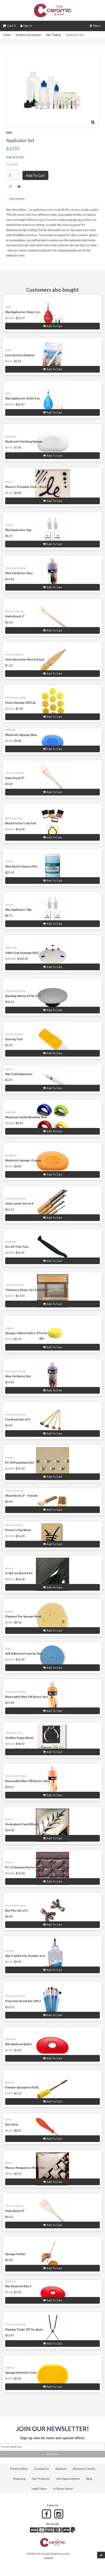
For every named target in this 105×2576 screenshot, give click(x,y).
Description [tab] (17, 198)
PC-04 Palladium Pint (19, 1462)
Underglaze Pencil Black (21, 1824)
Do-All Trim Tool (16, 1246)
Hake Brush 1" (14, 616)
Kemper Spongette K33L (22, 2087)
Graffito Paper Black (19, 1737)
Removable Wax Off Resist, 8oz (26, 1696)
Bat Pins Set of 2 (16, 1910)
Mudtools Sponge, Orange (23, 1160)
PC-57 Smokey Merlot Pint (23, 1867)
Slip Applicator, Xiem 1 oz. (22, 312)
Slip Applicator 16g (18, 530)
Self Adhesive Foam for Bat (23, 1653)
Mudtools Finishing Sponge (24, 441)
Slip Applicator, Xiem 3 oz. (22, 398)
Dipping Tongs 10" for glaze (24, 2329)
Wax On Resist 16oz (19, 573)
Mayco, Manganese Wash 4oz (25, 2167)
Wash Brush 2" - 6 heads (21, 1495)
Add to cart (35, 175)
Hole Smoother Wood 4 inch (24, 659)
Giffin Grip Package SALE (22, 952)
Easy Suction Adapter (20, 355)
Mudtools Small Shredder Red (25, 1117)
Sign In (26, 25)
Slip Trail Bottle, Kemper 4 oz (25, 1955)
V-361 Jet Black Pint (19, 1573)
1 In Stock (12, 164)
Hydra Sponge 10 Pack (20, 702)
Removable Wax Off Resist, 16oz (27, 1781)
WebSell (48, 2558)
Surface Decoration (28, 35)
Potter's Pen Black (18, 1530)
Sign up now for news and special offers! (52, 2438)
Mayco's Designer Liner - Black (26, 486)
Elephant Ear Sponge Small (23, 1616)
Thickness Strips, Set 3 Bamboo (26, 1290)
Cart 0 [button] (8, 25)
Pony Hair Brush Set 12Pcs (23, 2001)
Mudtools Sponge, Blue (21, 734)
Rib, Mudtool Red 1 (18, 2286)
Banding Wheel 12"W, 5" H (23, 996)
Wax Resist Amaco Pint (21, 866)
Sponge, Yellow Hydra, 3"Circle (26, 1333)
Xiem (9, 132)
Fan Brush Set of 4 (17, 1419)
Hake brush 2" (14, 778)
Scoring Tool (14, 1039)
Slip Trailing (53, 35)
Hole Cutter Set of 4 (19, 1203)
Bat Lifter (11, 2124)
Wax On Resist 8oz (18, 1376)
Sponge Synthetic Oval (20, 2372)
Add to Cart (52, 326)
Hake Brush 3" (14, 2211)
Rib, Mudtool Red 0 (18, 2044)
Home (7, 35)
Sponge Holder (15, 2254)
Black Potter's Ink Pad (20, 823)
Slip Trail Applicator (19, 1074)
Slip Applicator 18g (18, 909)
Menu (95, 25)
